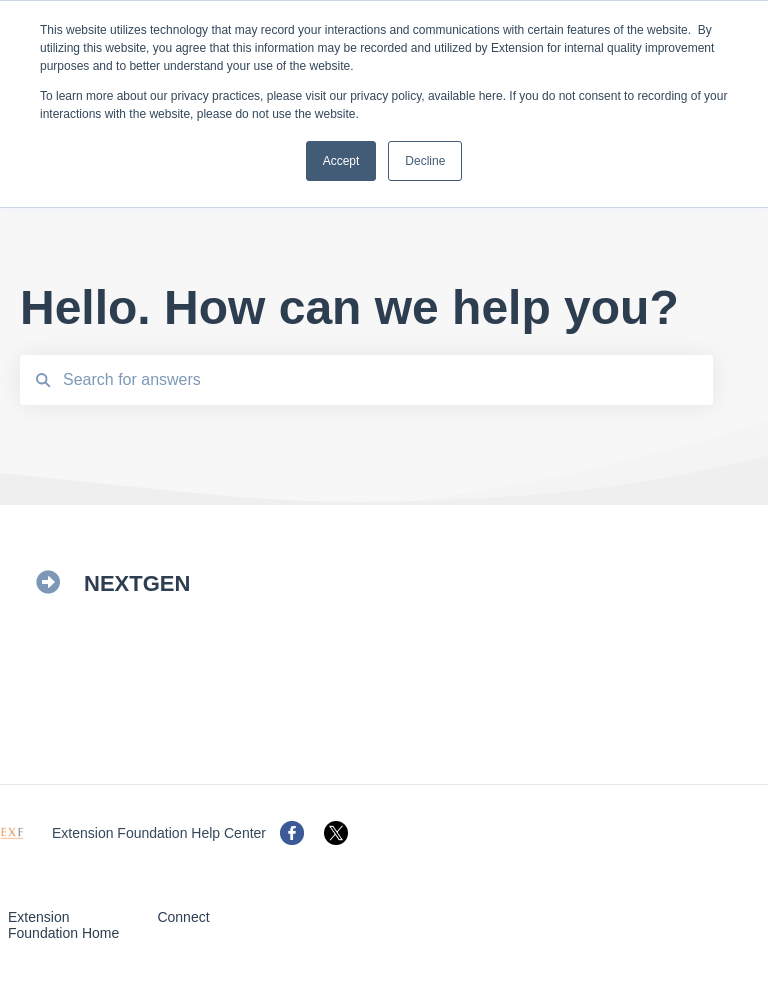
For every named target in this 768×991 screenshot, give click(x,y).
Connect (183, 917)
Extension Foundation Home (63, 925)
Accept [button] (341, 161)
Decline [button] (425, 161)
